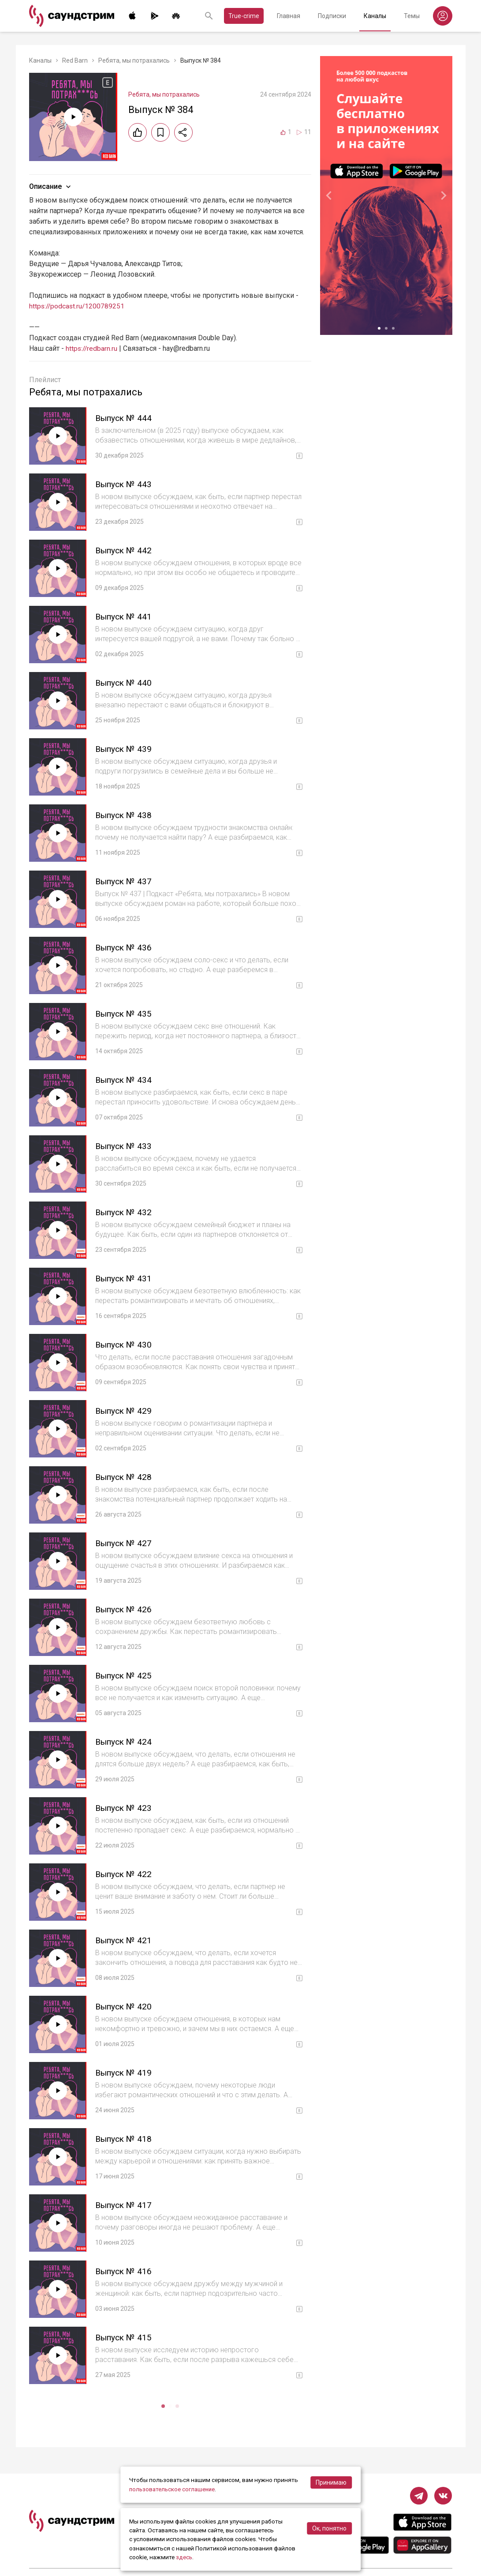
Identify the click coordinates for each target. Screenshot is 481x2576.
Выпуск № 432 (125, 1212)
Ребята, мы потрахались (134, 60)
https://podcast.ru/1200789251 (78, 306)
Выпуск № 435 (125, 1013)
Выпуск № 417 (125, 2205)
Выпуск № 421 (125, 1940)
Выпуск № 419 (125, 2072)
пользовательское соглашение (173, 2489)
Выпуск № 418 (125, 2138)
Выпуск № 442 (125, 550)
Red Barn (75, 60)
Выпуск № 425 (125, 1675)
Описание (51, 186)
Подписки (332, 15)
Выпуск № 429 (125, 1410)
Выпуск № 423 (125, 1807)
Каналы (375, 15)
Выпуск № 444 (125, 418)
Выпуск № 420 (125, 2006)
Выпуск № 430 (125, 1344)
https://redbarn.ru (92, 348)
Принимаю (331, 2482)
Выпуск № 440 (125, 682)
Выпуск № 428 (125, 1477)
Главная (288, 15)
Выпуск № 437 (125, 881)
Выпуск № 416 (125, 2271)
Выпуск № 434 (125, 1079)
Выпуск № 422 (125, 1874)
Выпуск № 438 (125, 815)
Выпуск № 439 (125, 749)
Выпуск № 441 (125, 616)
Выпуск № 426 (125, 1609)
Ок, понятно (329, 2528)
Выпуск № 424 (125, 1741)
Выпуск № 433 (125, 1146)
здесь (184, 2557)
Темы (412, 15)
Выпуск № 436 (125, 947)
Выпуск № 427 (125, 1543)
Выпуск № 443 (125, 484)
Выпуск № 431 (125, 1278)
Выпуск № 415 (125, 2337)
